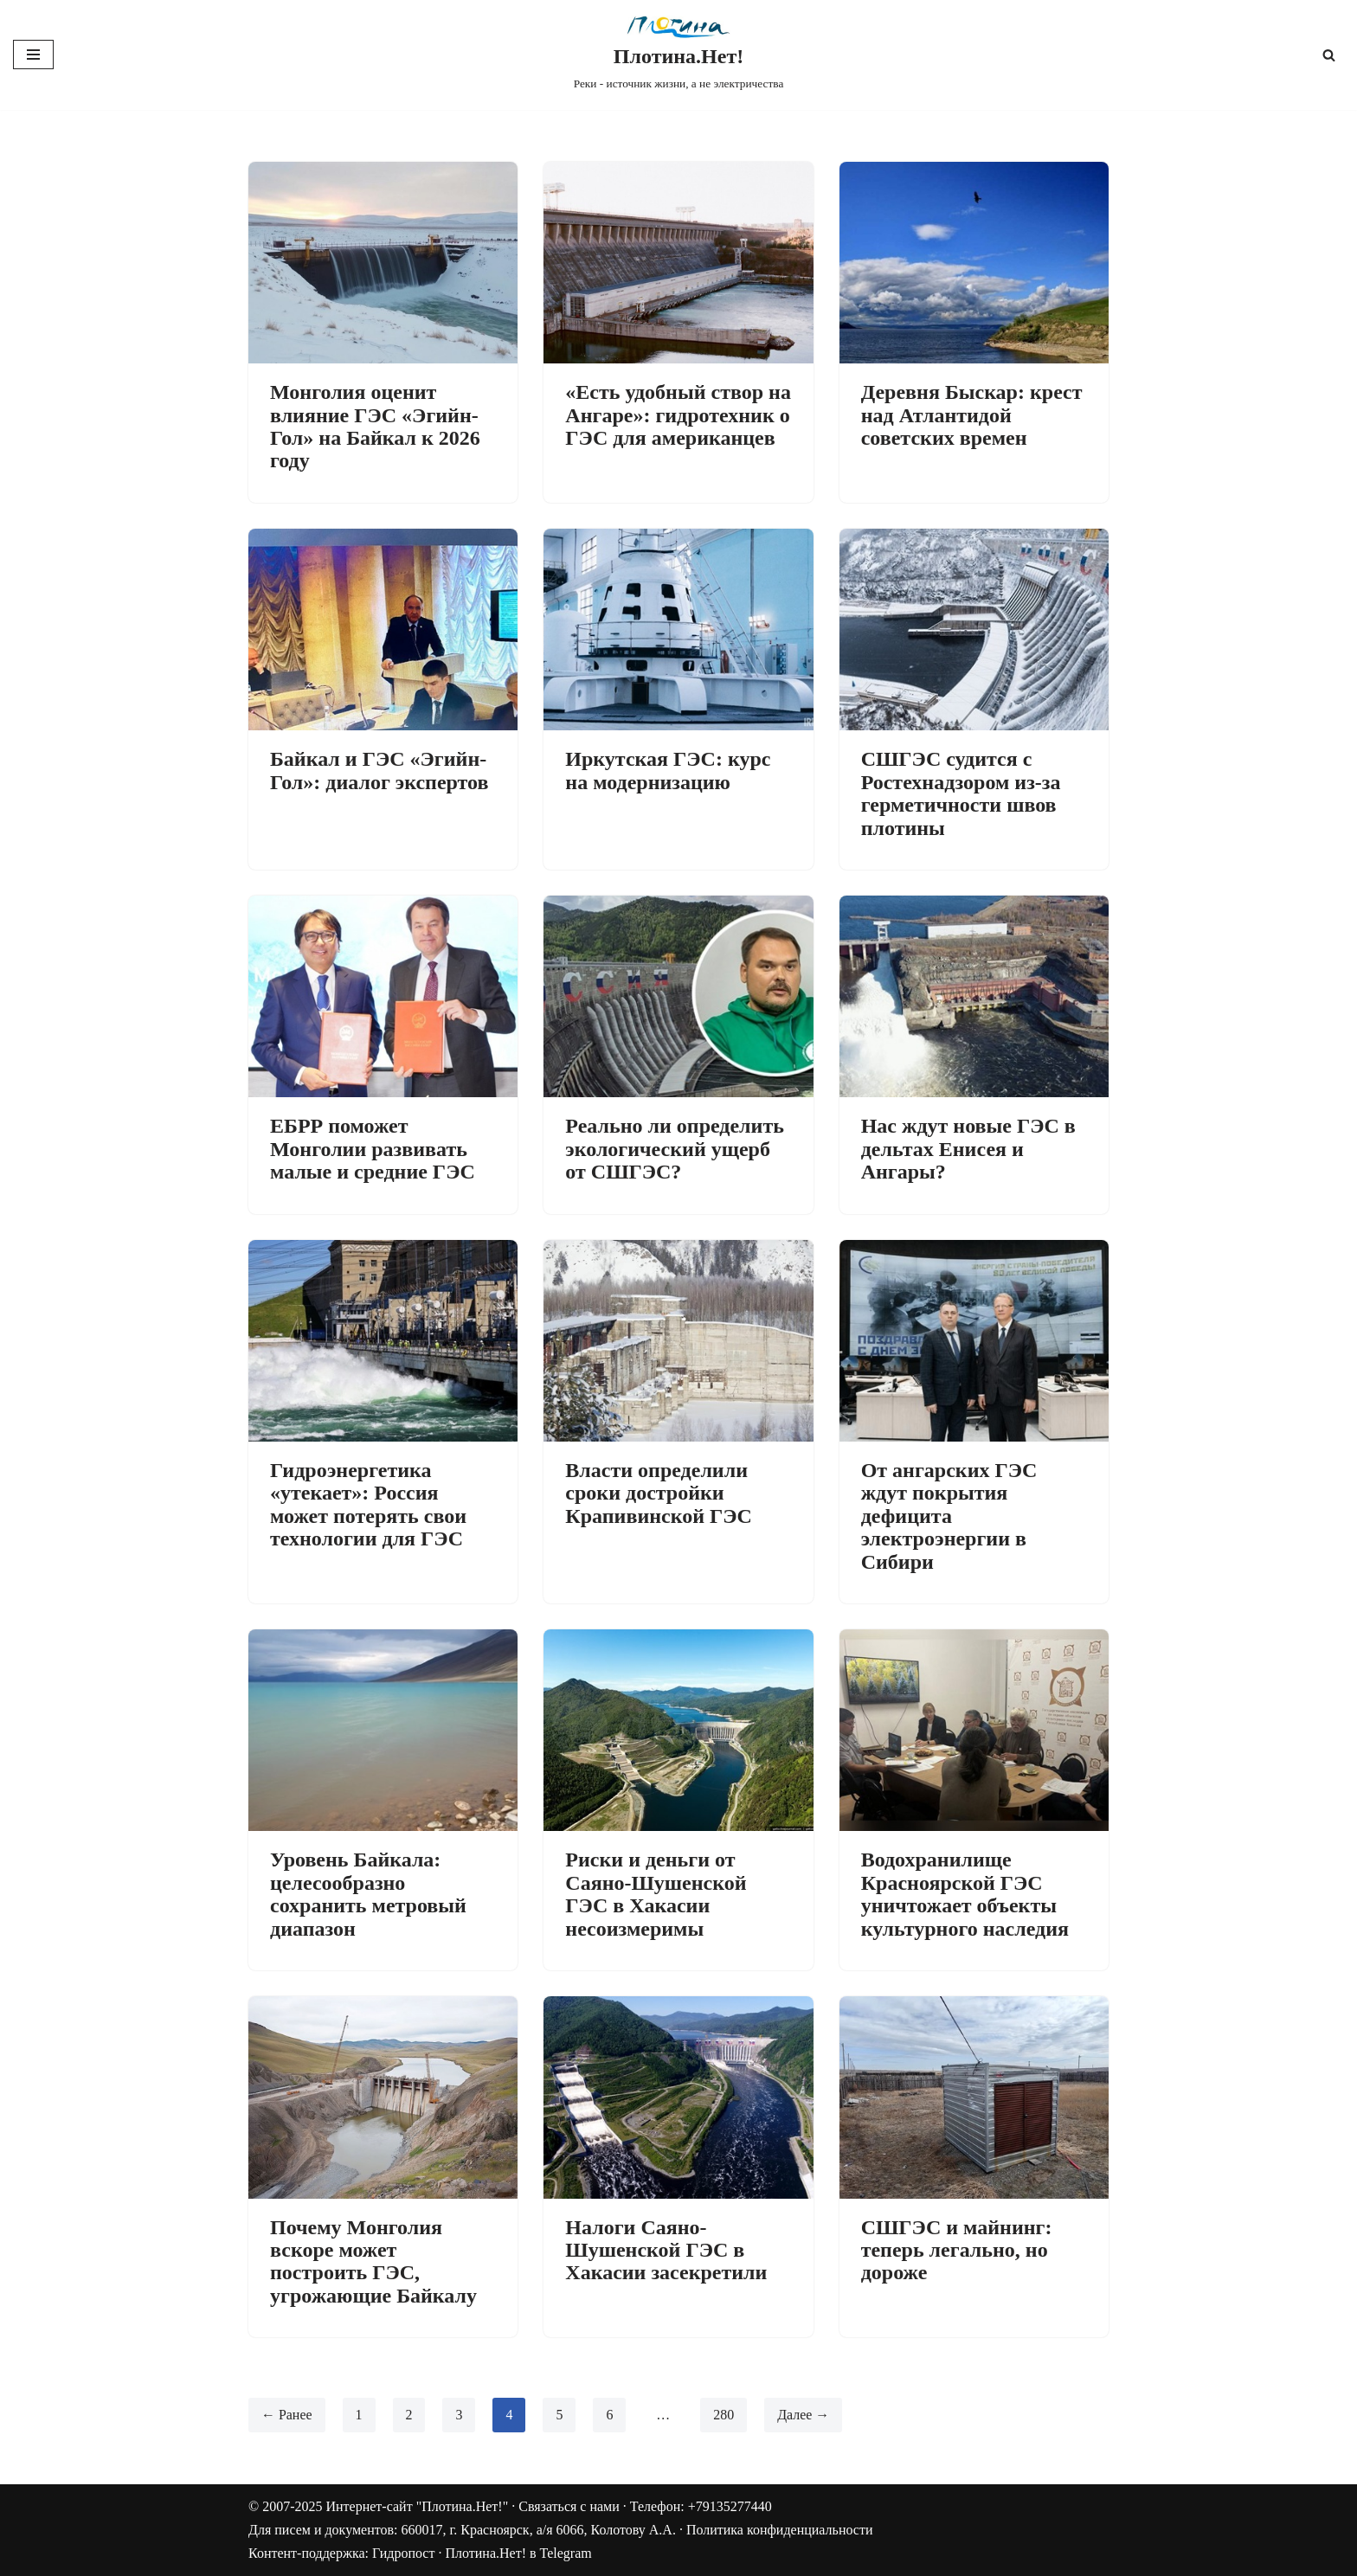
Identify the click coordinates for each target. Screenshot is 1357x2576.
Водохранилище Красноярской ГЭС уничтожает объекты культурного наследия (965, 1893)
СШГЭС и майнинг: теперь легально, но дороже (956, 2250)
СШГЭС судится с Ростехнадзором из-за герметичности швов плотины (961, 793)
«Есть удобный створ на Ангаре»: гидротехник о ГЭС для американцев (678, 415)
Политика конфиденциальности (779, 2530)
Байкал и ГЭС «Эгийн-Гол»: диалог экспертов (379, 770)
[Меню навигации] (33, 54)
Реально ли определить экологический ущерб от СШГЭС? (674, 1149)
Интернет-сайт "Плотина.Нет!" (416, 2506)
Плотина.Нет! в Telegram (518, 2554)
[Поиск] (1328, 54)
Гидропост (403, 2554)
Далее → (804, 2414)
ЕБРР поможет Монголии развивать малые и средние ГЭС (372, 1149)
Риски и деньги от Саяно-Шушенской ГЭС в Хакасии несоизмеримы (655, 1893)
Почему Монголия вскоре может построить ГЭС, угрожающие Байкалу (373, 2261)
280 (724, 2414)
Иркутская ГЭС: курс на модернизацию (667, 770)
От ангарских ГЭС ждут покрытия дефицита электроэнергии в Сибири (949, 1516)
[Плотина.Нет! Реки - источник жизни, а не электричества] (679, 55)
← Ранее (286, 2414)
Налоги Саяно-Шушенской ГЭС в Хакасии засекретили (666, 2250)
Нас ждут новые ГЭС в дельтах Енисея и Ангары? (968, 1149)
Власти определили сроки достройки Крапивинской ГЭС (658, 1493)
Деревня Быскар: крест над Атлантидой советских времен (972, 415)
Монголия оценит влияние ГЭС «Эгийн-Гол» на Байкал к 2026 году (375, 426)
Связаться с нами (569, 2506)
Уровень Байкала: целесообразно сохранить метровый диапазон (368, 1893)
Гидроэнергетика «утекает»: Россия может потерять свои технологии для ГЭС (368, 1504)
